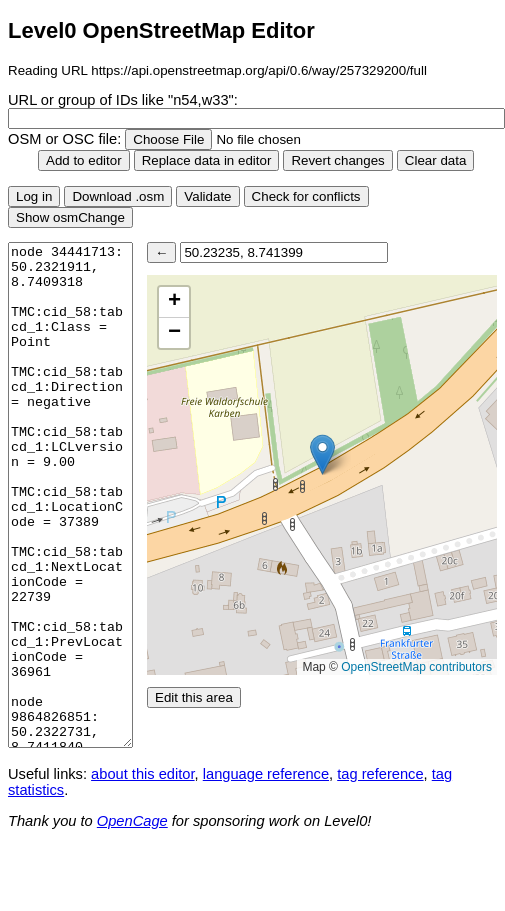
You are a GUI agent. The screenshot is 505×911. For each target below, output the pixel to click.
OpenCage (132, 821)
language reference (266, 774)
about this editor (142, 774)
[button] (322, 454)
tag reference (380, 774)
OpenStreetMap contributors (416, 667)
